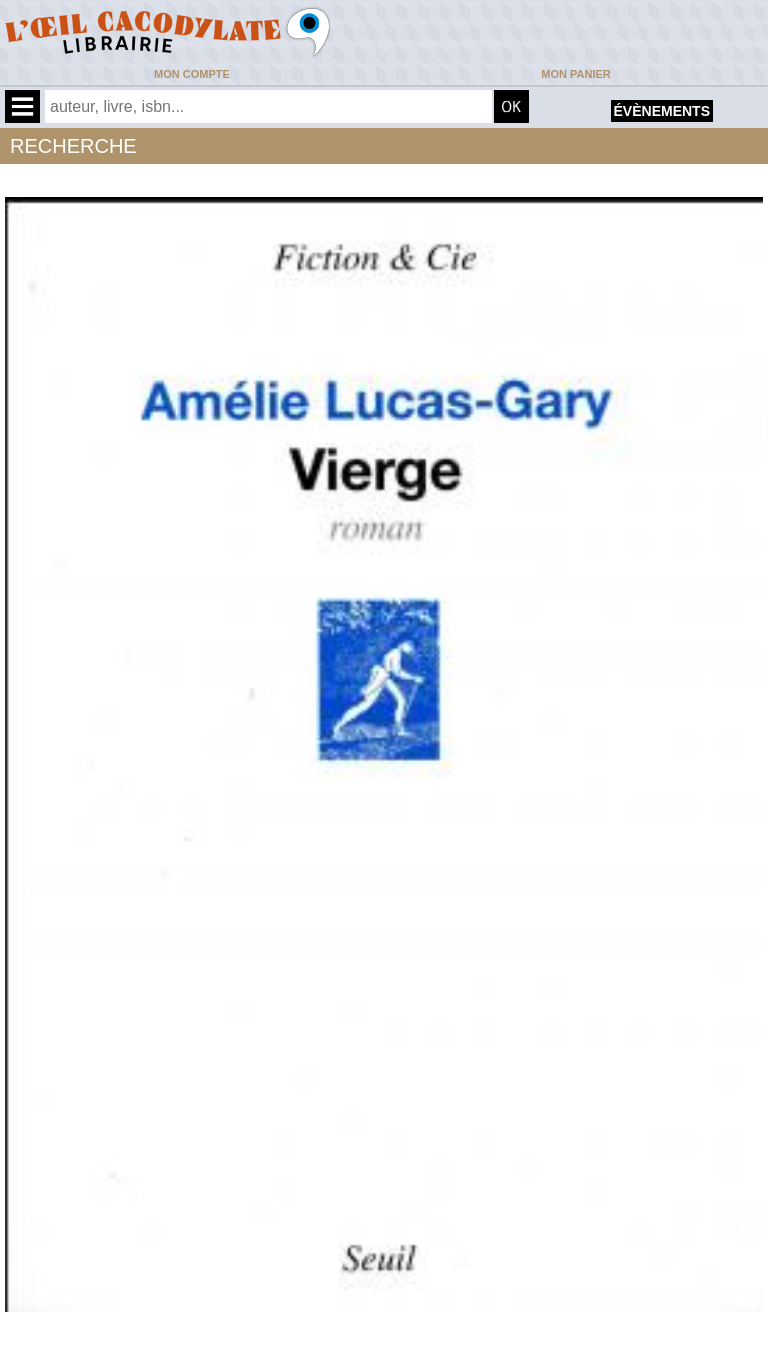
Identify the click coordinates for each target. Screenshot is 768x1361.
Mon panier (575, 74)
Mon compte (192, 74)
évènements (662, 111)
